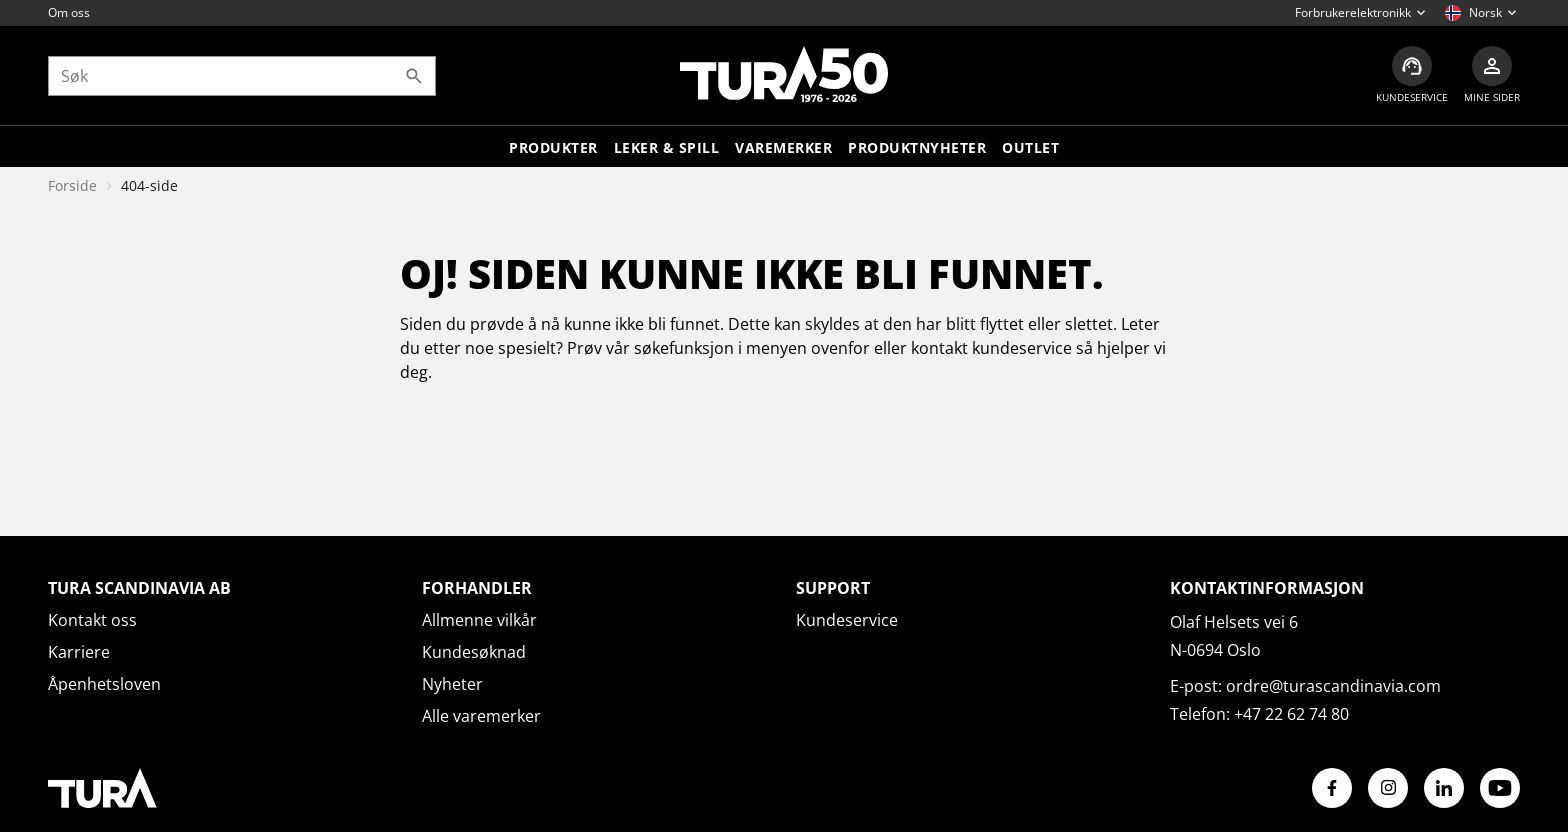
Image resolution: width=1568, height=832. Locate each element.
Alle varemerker (481, 716)
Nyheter (452, 684)
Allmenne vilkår (479, 620)
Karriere (79, 652)
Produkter (553, 147)
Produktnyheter (917, 147)
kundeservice (1022, 348)
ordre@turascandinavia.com (1333, 686)
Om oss (69, 12)
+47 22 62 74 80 (1291, 714)
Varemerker (783, 147)
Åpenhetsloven (104, 684)
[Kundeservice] (1412, 75)
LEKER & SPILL (667, 147)
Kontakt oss (92, 620)
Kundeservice (847, 620)
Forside (72, 185)
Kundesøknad (474, 652)
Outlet (1030, 147)
